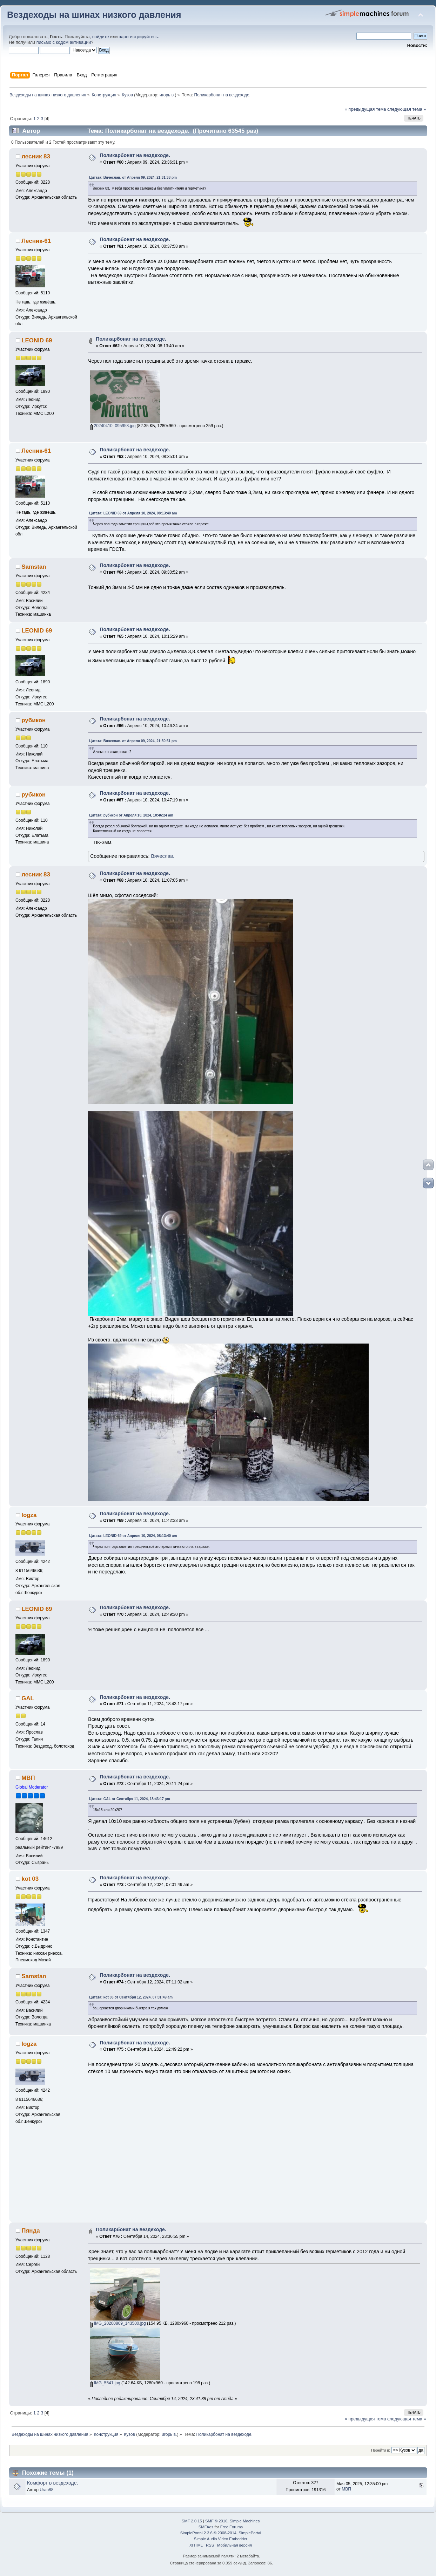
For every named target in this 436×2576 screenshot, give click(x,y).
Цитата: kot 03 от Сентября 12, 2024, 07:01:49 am (131, 1997)
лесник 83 (35, 156)
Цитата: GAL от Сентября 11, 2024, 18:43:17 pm (129, 1799)
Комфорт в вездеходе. (52, 2483)
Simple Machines (245, 2521)
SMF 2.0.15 (192, 2521)
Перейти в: (380, 2450)
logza (28, 1515)
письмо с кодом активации (63, 42)
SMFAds (206, 2527)
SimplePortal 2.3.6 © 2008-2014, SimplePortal (220, 2533)
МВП (28, 1778)
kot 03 (30, 1878)
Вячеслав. (162, 856)
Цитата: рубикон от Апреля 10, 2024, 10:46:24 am (131, 815)
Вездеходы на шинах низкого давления (94, 15)
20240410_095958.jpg (112, 425)
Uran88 (46, 2489)
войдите (100, 36)
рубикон (33, 720)
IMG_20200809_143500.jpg (118, 2323)
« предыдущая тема (365, 109)
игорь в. (167, 95)
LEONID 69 (36, 340)
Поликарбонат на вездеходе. (135, 155)
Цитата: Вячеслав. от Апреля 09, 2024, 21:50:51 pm (133, 741)
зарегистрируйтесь (138, 36)
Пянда (30, 2230)
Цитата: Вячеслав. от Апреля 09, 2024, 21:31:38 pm (133, 177)
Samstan (33, 566)
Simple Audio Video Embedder (220, 2539)
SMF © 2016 (216, 2521)
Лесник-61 (36, 241)
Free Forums (231, 2527)
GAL (27, 1698)
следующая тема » (406, 109)
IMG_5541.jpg (105, 2382)
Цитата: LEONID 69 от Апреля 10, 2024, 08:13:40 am (133, 513)
